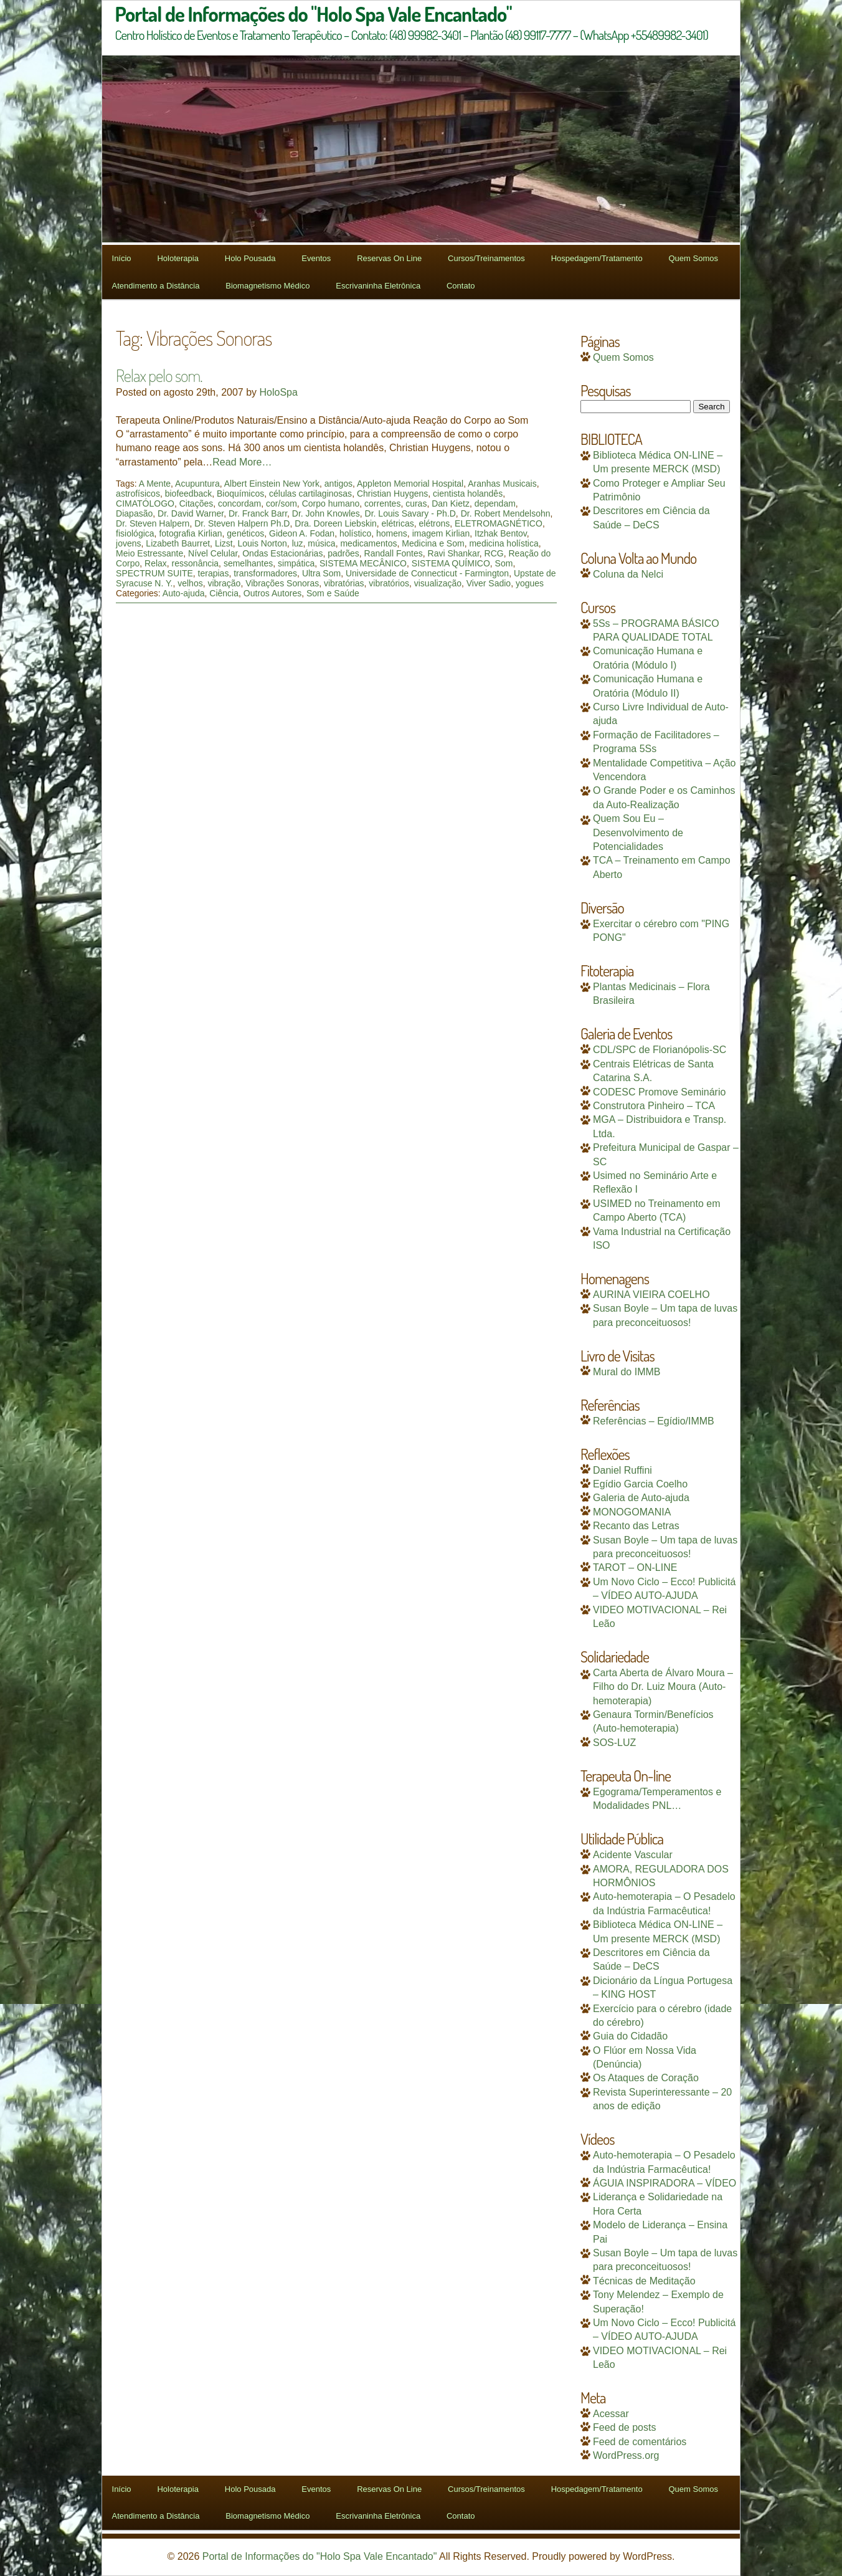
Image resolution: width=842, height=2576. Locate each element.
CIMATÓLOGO (145, 503)
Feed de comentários (639, 2441)
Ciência (224, 593)
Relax (155, 563)
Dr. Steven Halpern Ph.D (242, 523)
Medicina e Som (433, 543)
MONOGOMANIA (632, 1512)
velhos (189, 583)
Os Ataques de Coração (646, 2078)
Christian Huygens (392, 494)
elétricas (398, 523)
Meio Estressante (149, 553)
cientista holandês (468, 494)
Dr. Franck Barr (258, 513)
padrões (343, 553)
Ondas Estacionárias (282, 553)
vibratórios (389, 583)
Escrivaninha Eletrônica (378, 285)
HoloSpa (279, 392)
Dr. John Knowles (326, 513)
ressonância (195, 563)
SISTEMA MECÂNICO (363, 563)
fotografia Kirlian (190, 533)
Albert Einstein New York (271, 484)
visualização (437, 583)
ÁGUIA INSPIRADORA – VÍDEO (664, 2183)
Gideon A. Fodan (301, 533)
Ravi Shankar (454, 553)
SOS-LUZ (614, 1742)
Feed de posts (624, 2427)
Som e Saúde (332, 593)
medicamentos (368, 543)
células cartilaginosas (310, 494)
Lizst (224, 543)
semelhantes (248, 563)
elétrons (434, 523)
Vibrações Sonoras (282, 583)
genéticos (245, 533)
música (321, 543)
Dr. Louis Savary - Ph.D (410, 513)
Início (121, 258)
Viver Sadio (488, 583)
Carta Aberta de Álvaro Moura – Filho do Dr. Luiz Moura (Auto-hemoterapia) (663, 1686)
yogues (530, 583)
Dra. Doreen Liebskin (336, 523)
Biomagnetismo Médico (267, 285)
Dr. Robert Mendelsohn (506, 513)
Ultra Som (321, 573)
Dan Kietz (451, 503)
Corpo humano (331, 503)
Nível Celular (212, 553)
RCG (494, 553)
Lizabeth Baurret (178, 543)
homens (391, 533)
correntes (382, 503)
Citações (196, 503)
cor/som (281, 503)
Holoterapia (178, 258)
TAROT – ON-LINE (635, 1567)
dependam (495, 503)
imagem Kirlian (441, 533)
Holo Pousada (250, 258)
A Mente (155, 484)
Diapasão (134, 513)
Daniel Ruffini (622, 1470)
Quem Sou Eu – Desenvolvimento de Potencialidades (638, 832)
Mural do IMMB (626, 1372)
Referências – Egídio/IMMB (653, 1421)
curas (416, 503)
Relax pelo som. (159, 375)
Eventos (316, 258)
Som (504, 563)
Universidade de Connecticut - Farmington (427, 573)
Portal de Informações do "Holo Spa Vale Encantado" (319, 2556)
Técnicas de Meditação (644, 2281)
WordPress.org (626, 2455)
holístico (355, 533)
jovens (128, 543)
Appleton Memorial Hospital (410, 484)
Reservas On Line (389, 258)
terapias (213, 573)
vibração (223, 583)
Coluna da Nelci (628, 574)
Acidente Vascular (633, 1854)
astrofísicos (138, 494)
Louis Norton (261, 543)
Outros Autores (272, 593)
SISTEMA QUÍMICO (451, 563)
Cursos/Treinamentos (486, 258)
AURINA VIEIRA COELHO (651, 1294)
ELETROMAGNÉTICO (498, 523)
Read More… (242, 462)
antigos (338, 484)
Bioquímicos (240, 494)
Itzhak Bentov (501, 533)
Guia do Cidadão (630, 2036)
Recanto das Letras (636, 1525)
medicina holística (503, 543)
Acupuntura (197, 484)
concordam (239, 503)
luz (297, 543)
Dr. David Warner (191, 513)
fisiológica (135, 533)
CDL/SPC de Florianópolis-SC (659, 1049)
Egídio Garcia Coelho (640, 1484)
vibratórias (344, 583)
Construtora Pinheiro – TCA (654, 1105)
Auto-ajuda (184, 593)
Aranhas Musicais (502, 484)
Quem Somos (692, 258)
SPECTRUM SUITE (154, 573)
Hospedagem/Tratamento (597, 258)
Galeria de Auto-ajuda (641, 1497)
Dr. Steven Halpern (152, 523)
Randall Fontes (393, 553)
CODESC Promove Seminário (659, 1092)
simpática (296, 563)
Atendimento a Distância (156, 285)
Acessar (611, 2413)
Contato (461, 285)
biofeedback (188, 494)
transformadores (265, 573)
